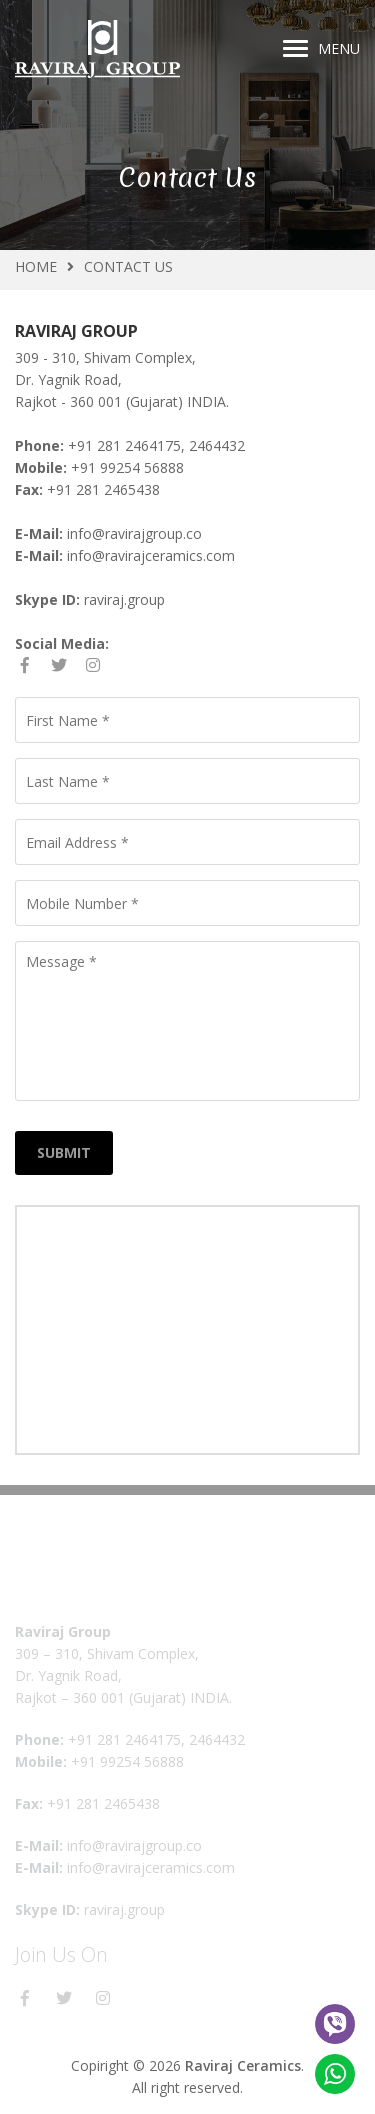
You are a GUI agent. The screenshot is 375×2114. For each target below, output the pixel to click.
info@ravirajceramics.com (151, 555)
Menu (321, 48)
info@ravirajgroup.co (134, 533)
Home (36, 266)
